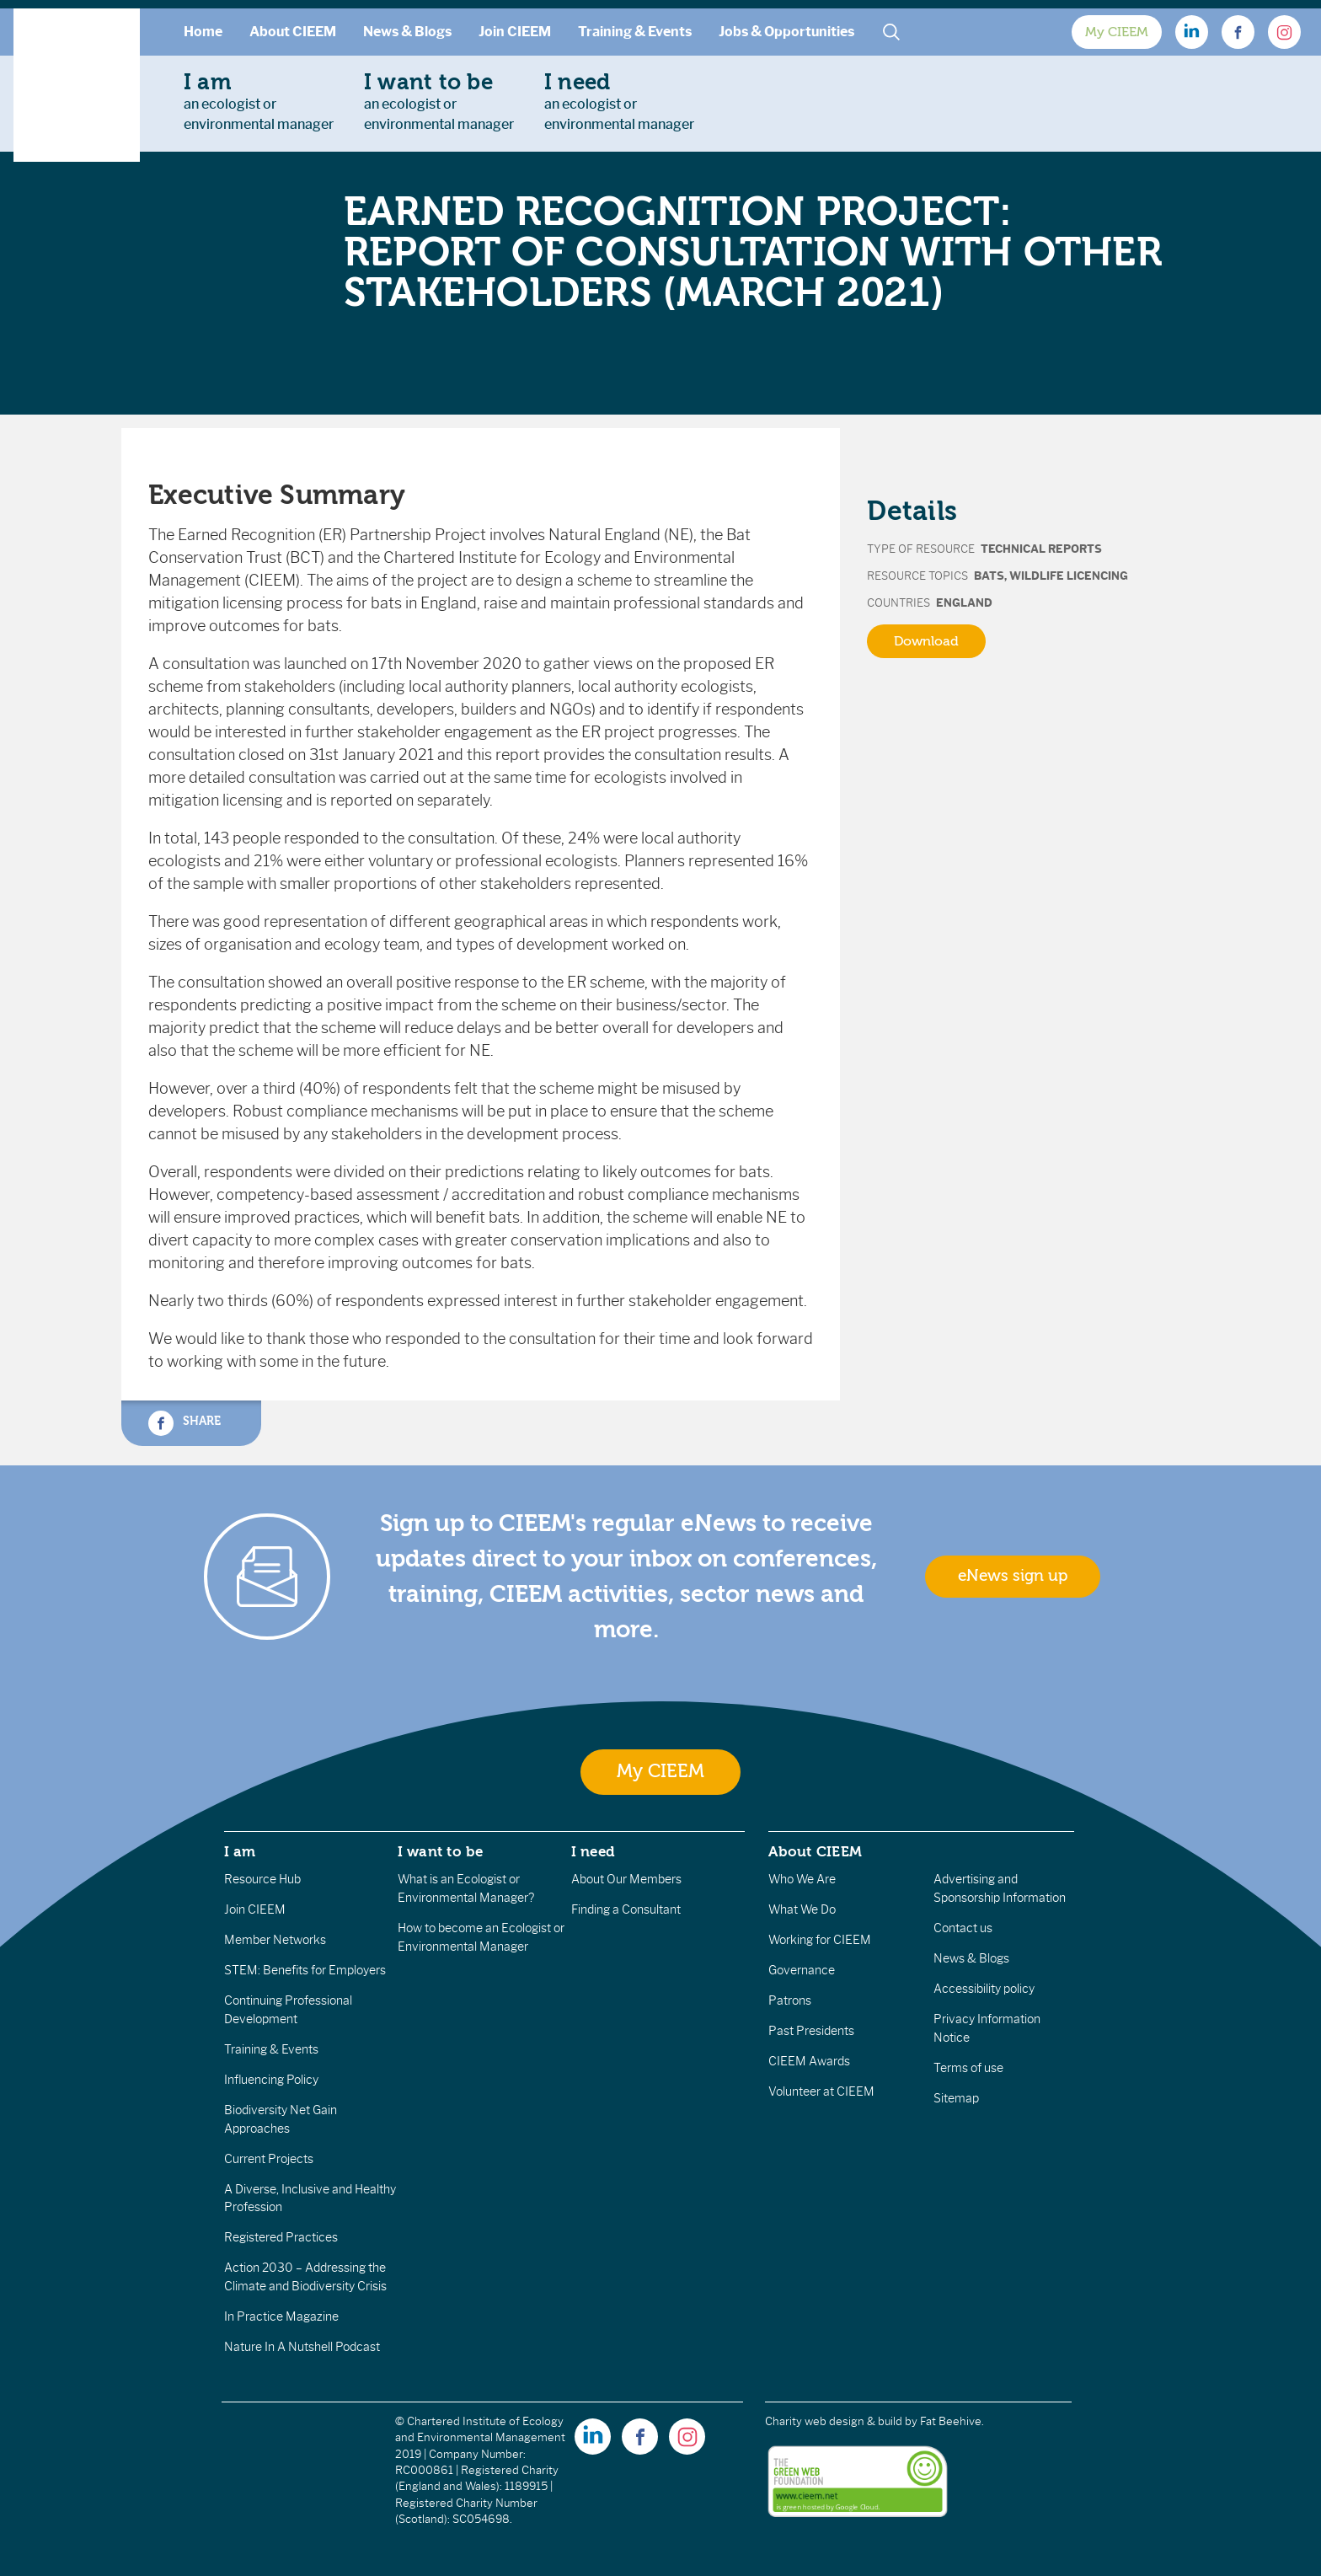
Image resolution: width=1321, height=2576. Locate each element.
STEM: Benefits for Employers (305, 1970)
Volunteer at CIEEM (821, 2091)
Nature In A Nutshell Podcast (302, 2346)
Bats (989, 576)
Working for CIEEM (819, 1939)
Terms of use (968, 2067)
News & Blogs (407, 32)
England (964, 603)
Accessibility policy (984, 1988)
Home (203, 32)
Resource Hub (262, 1879)
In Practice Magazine (281, 2316)
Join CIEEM (515, 32)
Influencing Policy (271, 2079)
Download (926, 641)
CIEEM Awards (809, 2061)
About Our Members (626, 1879)
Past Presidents (811, 2030)
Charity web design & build (833, 2421)
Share (184, 1423)
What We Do (802, 1909)
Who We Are (802, 1879)
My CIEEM (1116, 32)
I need (593, 1851)
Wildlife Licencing (1068, 576)
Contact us (962, 1928)
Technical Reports (1041, 549)
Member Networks (275, 1939)
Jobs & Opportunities (786, 32)
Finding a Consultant (626, 1909)
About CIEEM (292, 32)
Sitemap (956, 2098)
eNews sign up (1012, 1575)
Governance (801, 1970)
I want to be (441, 1851)
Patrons (789, 2000)
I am (240, 1851)
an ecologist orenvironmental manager (259, 101)
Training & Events (635, 32)
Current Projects (268, 2158)
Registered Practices (281, 2237)
